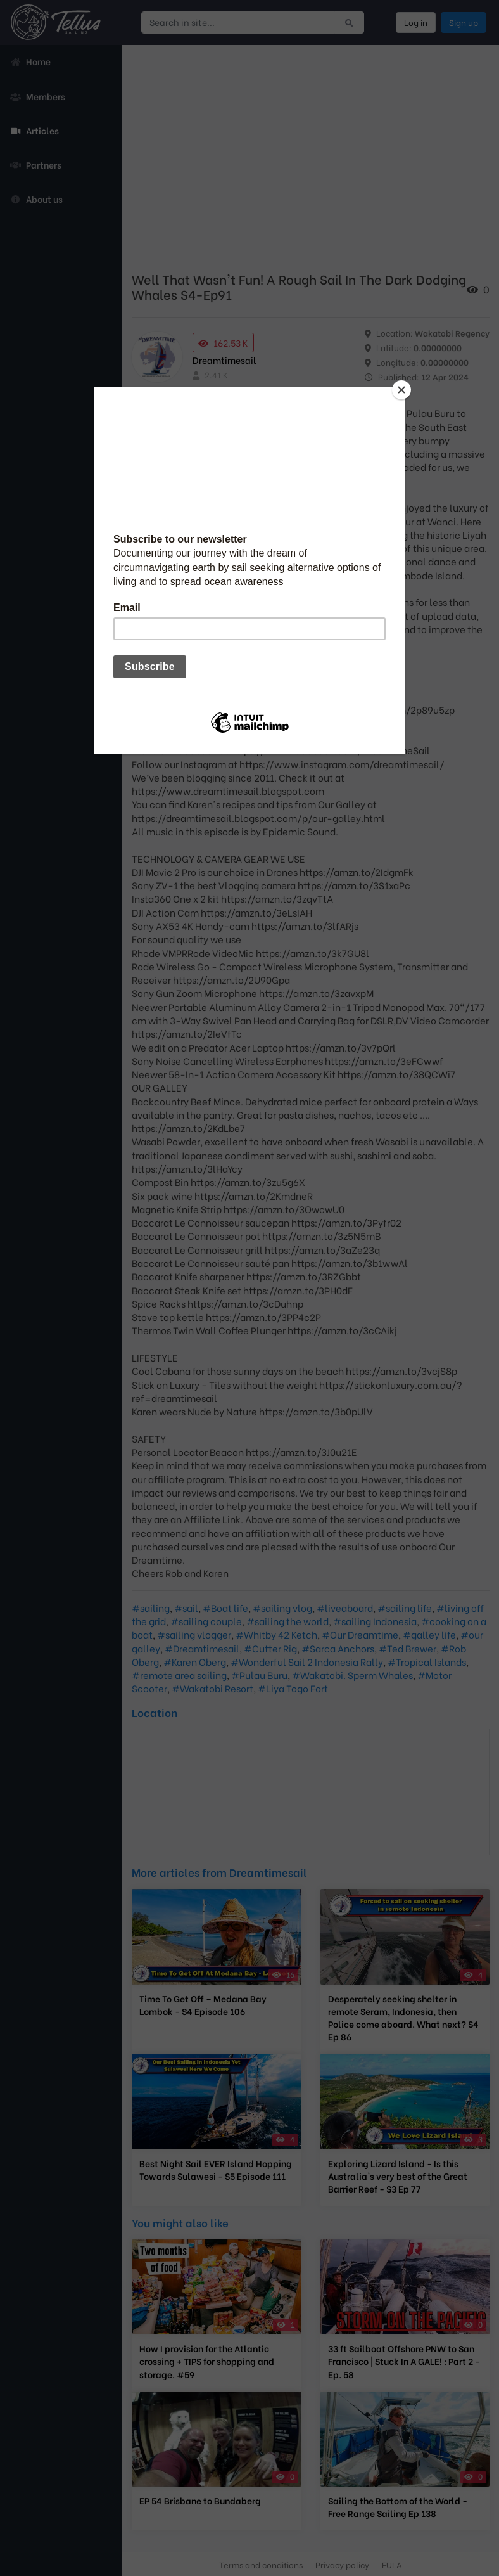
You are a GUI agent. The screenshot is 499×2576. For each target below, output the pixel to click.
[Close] (401, 389)
